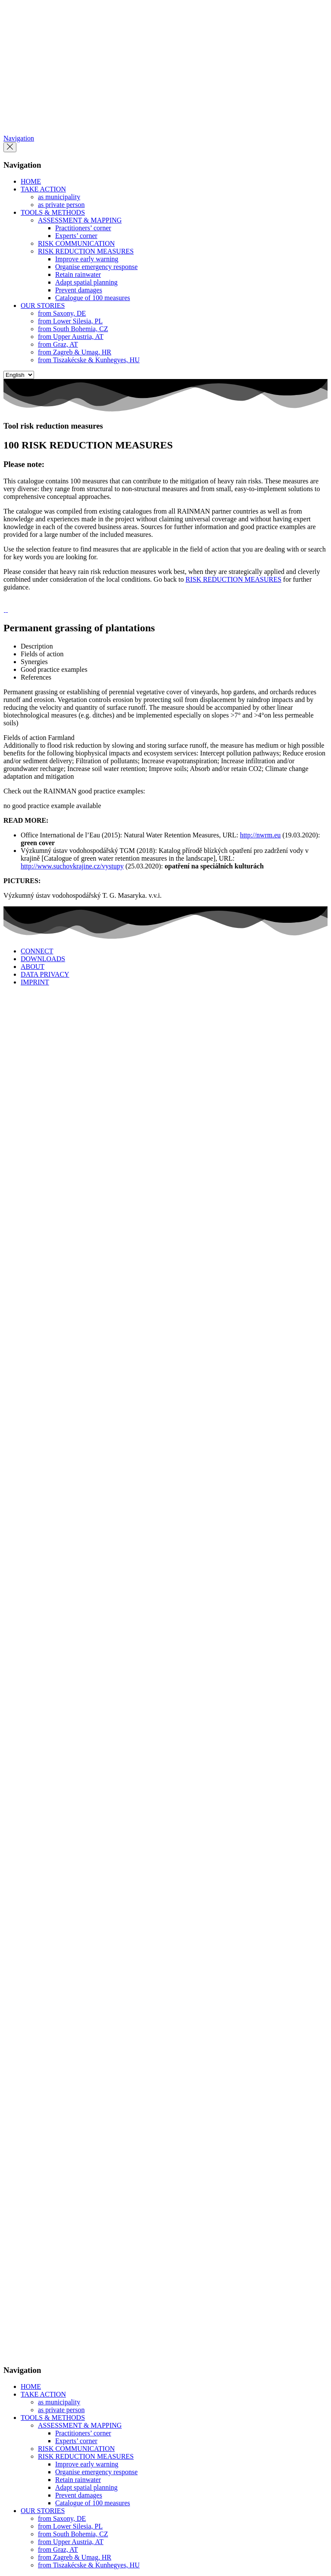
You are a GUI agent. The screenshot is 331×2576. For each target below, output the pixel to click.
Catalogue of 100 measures (92, 297)
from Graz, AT (58, 344)
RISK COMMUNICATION (76, 243)
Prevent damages (78, 290)
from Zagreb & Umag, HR (74, 352)
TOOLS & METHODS (53, 212)
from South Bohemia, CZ (73, 328)
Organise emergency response (96, 266)
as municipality (59, 197)
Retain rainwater (78, 274)
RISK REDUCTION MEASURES (86, 251)
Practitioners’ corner (83, 228)
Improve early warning (87, 259)
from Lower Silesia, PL (70, 321)
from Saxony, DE (62, 313)
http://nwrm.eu (260, 835)
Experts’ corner (76, 235)
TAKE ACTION (43, 189)
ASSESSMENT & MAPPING (80, 220)
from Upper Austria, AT (70, 336)
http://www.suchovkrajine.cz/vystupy (72, 866)
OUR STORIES (43, 305)
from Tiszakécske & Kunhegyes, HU (89, 360)
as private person (61, 204)
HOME (31, 181)
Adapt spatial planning (86, 282)
